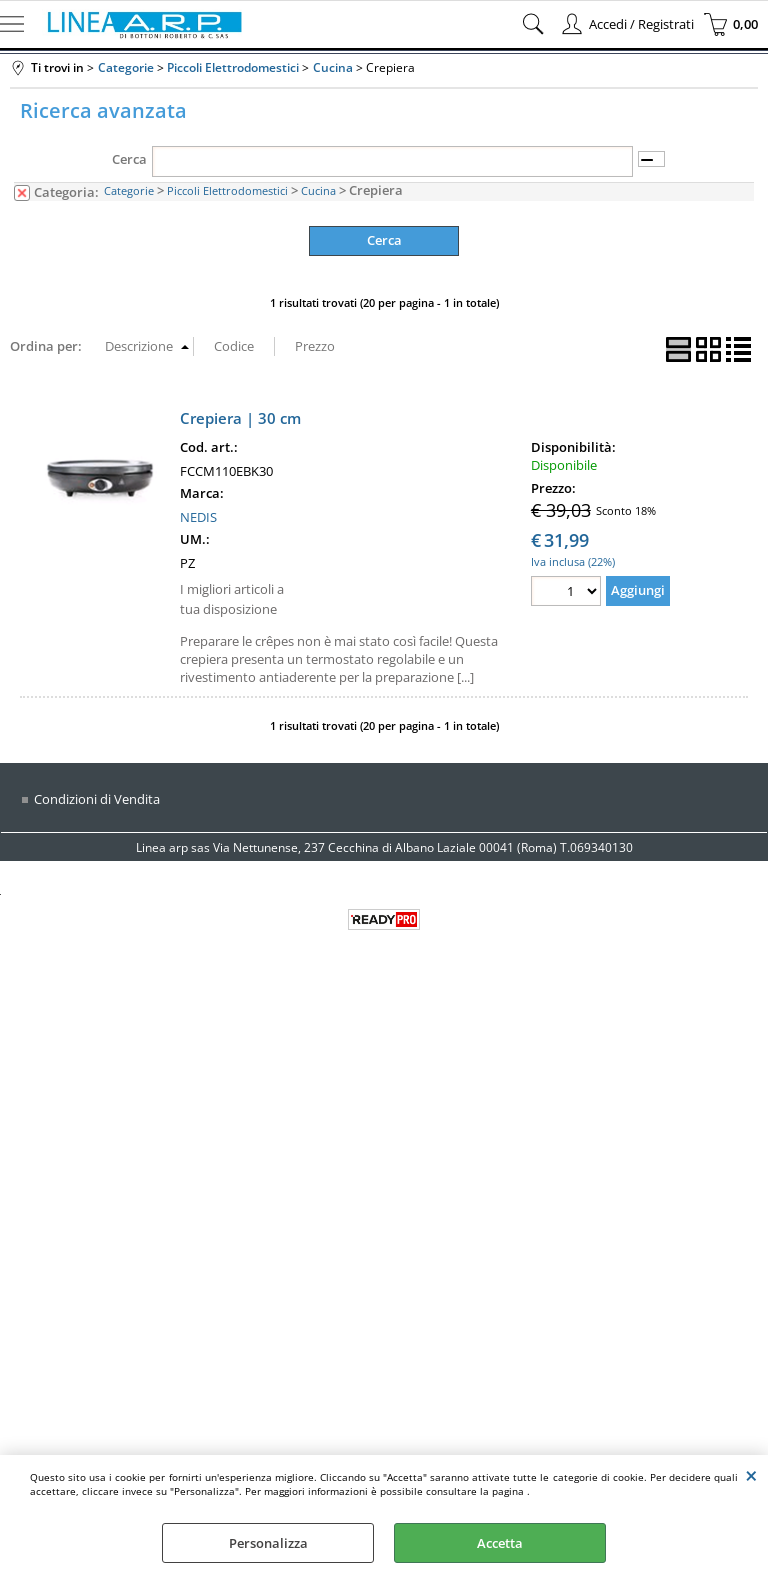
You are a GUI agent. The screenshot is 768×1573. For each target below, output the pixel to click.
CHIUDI (751, 1475)
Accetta (500, 1543)
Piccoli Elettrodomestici (227, 190)
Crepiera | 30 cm (240, 418)
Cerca (129, 159)
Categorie (129, 190)
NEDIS (198, 517)
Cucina (318, 190)
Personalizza (268, 1543)
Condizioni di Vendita (97, 799)
